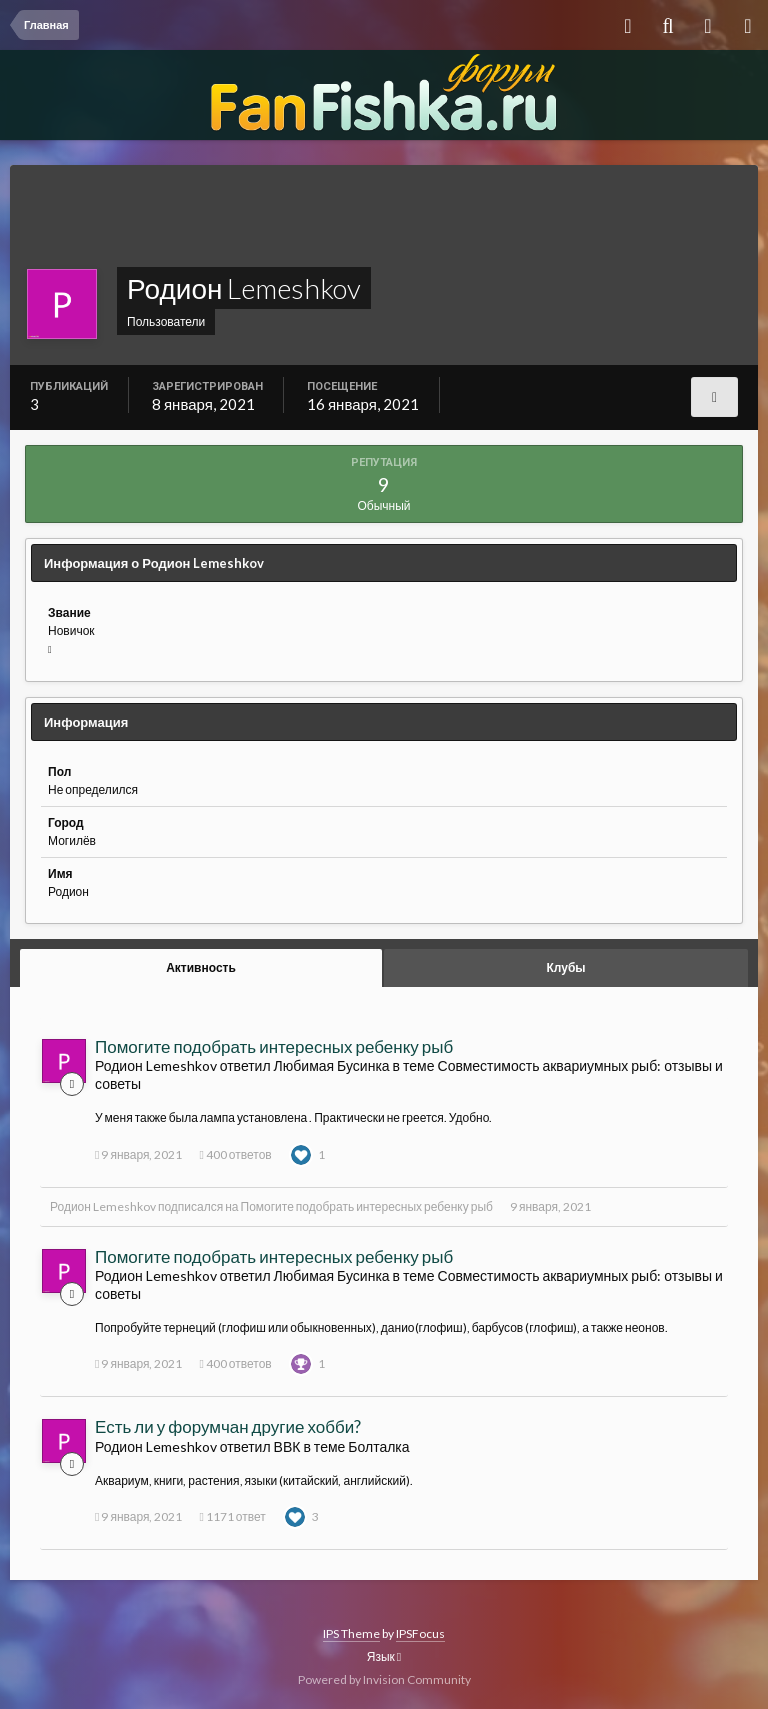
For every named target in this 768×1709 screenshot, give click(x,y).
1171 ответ (232, 1516)
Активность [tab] (201, 967)
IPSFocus (420, 1633)
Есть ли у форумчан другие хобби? (228, 1426)
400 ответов (235, 1154)
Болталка (378, 1446)
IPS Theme (351, 1633)
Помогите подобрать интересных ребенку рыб (274, 1046)
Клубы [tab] (565, 967)
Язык (384, 1656)
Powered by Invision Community (384, 1679)
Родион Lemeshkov (103, 1206)
